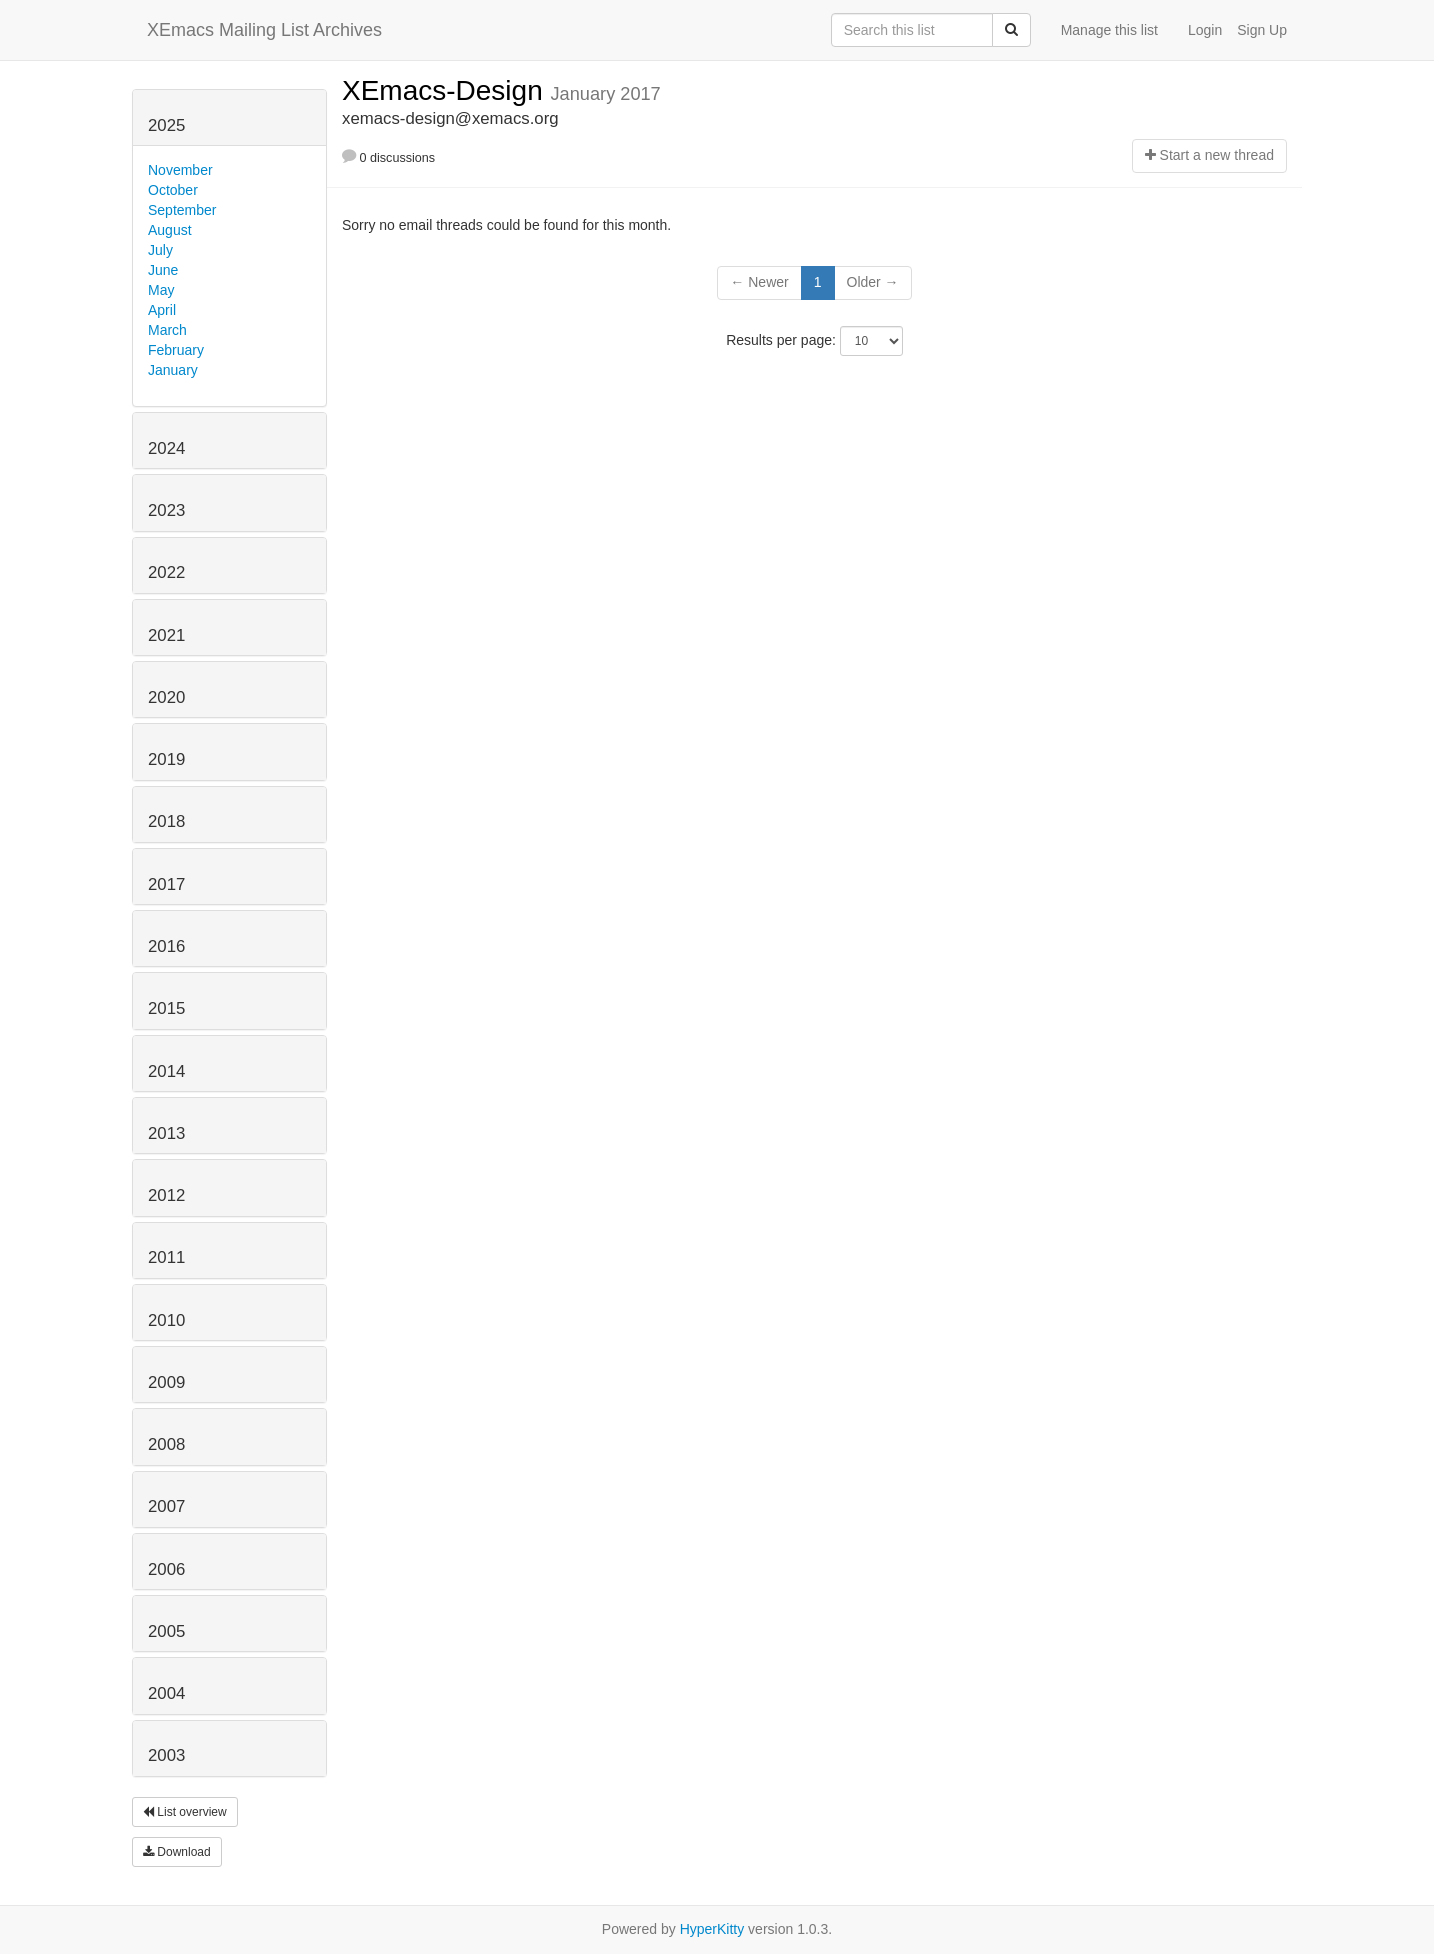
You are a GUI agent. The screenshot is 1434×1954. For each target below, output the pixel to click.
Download (177, 1852)
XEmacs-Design (446, 90)
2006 (166, 1569)
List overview (185, 1812)
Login (1205, 30)
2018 (166, 821)
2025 (166, 125)
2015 (166, 1008)
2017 (166, 884)
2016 (166, 946)
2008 (166, 1444)
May (161, 290)
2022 (166, 572)
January (173, 370)
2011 (166, 1257)
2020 (166, 697)
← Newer (759, 282)
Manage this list (1109, 30)
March (167, 330)
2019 (166, 759)
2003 (166, 1755)
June (163, 270)
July (160, 250)
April (162, 310)
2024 (166, 448)
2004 (166, 1693)
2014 (166, 1071)
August (170, 230)
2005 (166, 1631)
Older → (873, 282)
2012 (166, 1195)
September (182, 210)
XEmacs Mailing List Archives (264, 30)
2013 (166, 1133)
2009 (166, 1382)
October (173, 190)
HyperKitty (712, 1929)
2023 (166, 510)
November (180, 170)
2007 (166, 1506)
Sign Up (1262, 30)
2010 (166, 1320)
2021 (166, 635)
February (176, 350)
